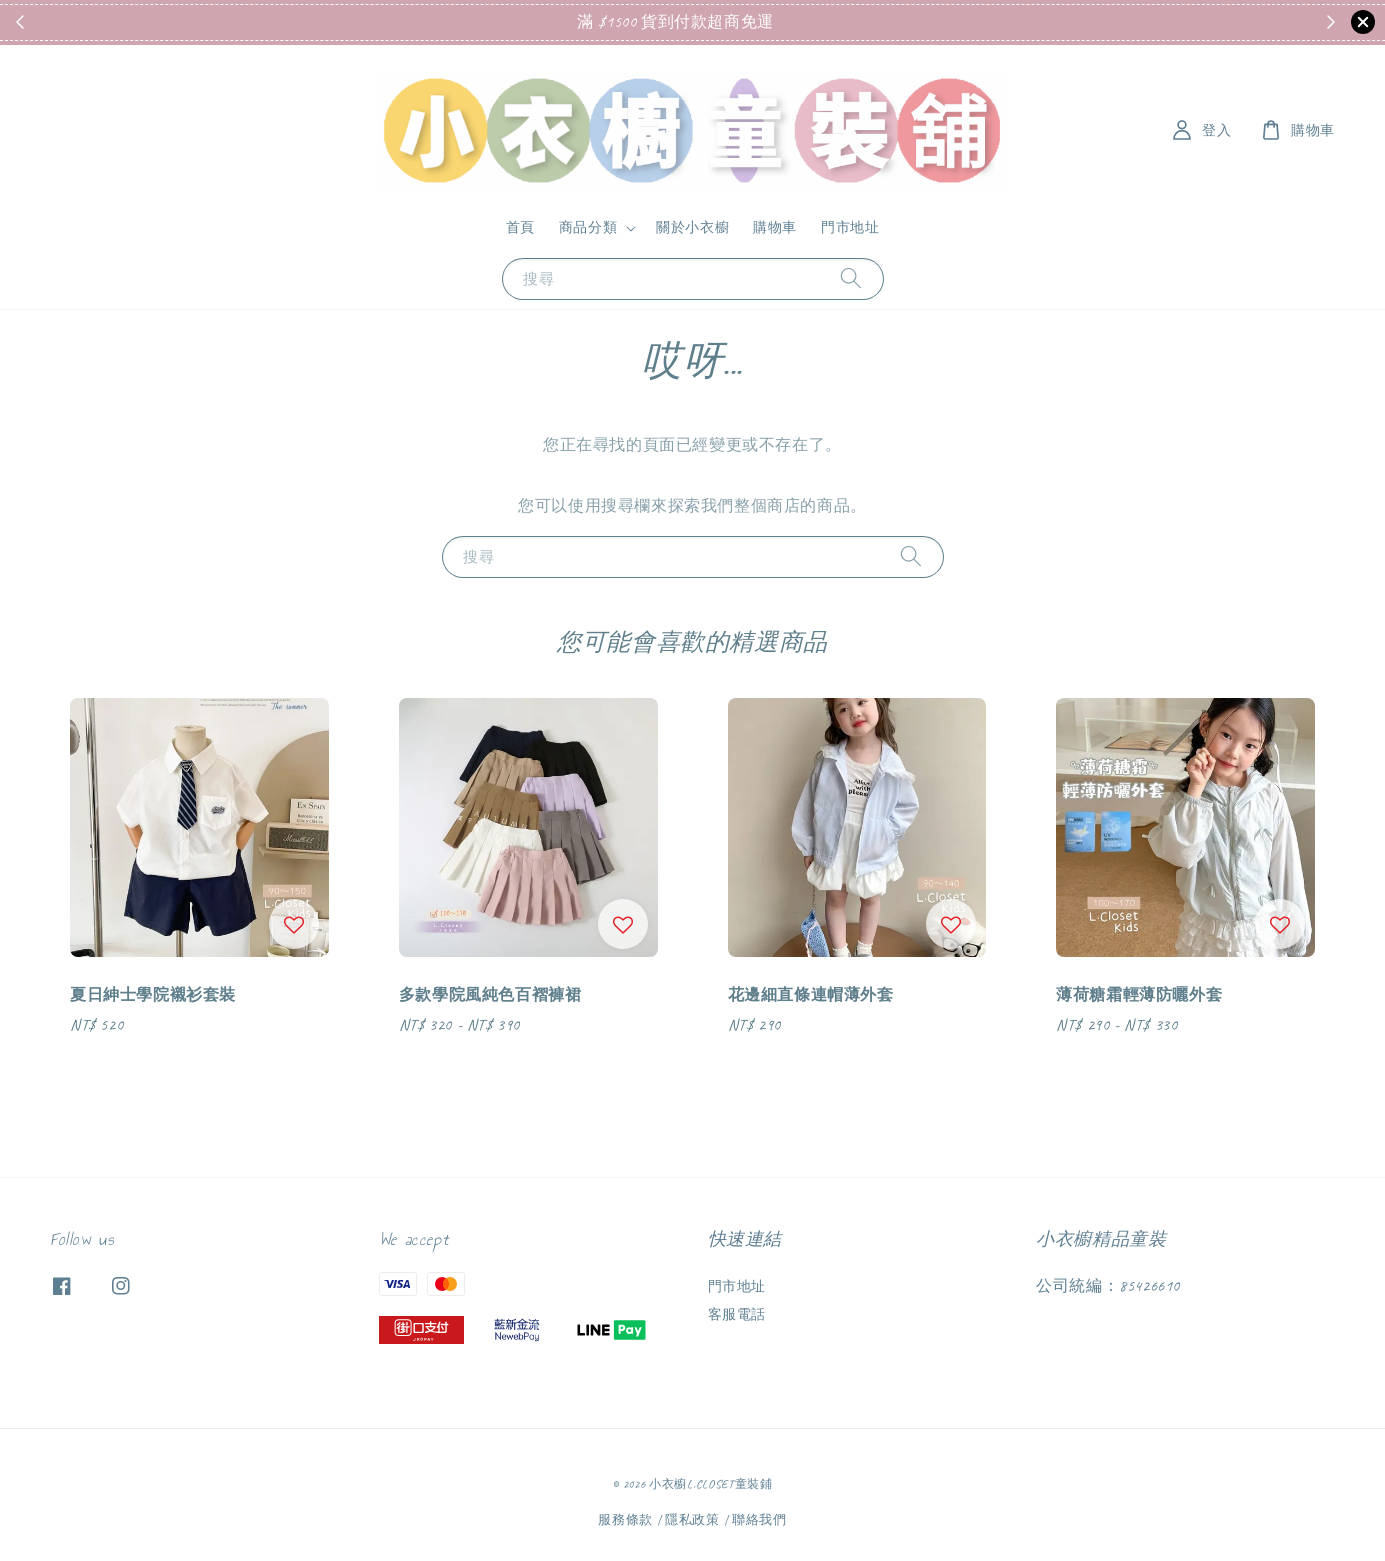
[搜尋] (851, 278)
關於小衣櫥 (692, 227)
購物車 (775, 227)
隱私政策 (692, 1520)
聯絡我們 (759, 1520)
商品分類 (588, 227)
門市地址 (850, 227)
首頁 (520, 227)
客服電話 (737, 1314)
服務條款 (625, 1520)
